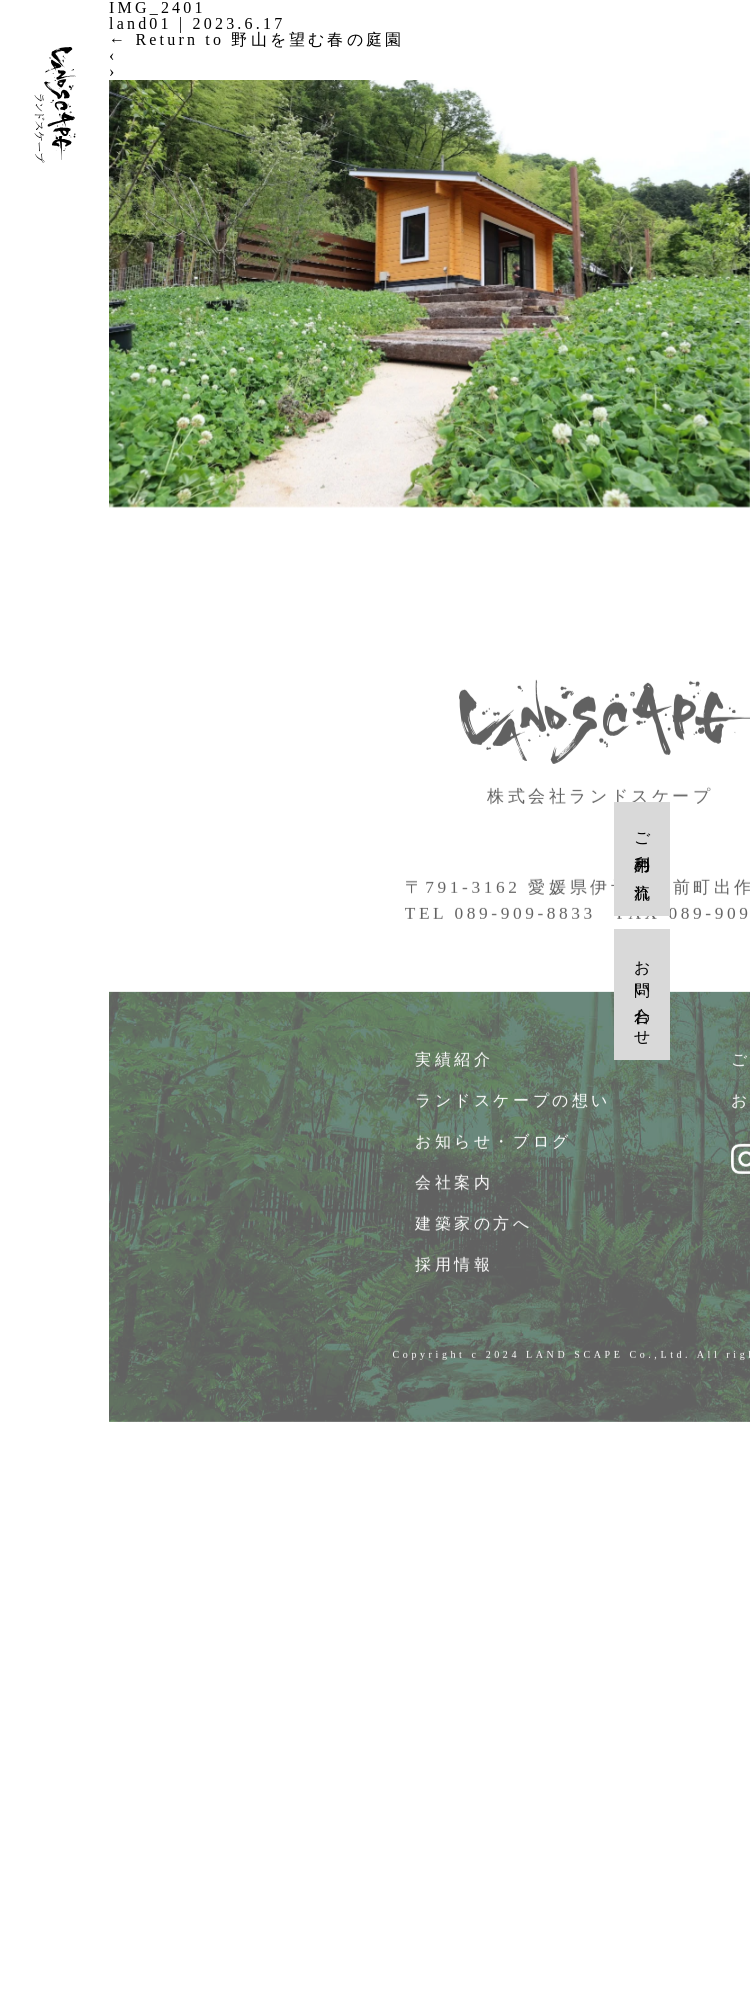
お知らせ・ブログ (494, 1147)
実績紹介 (454, 1065)
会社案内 (454, 1188)
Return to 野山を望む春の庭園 (256, 39)
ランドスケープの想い (514, 1106)
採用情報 (454, 1270)
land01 (140, 23)
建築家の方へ (474, 1229)
